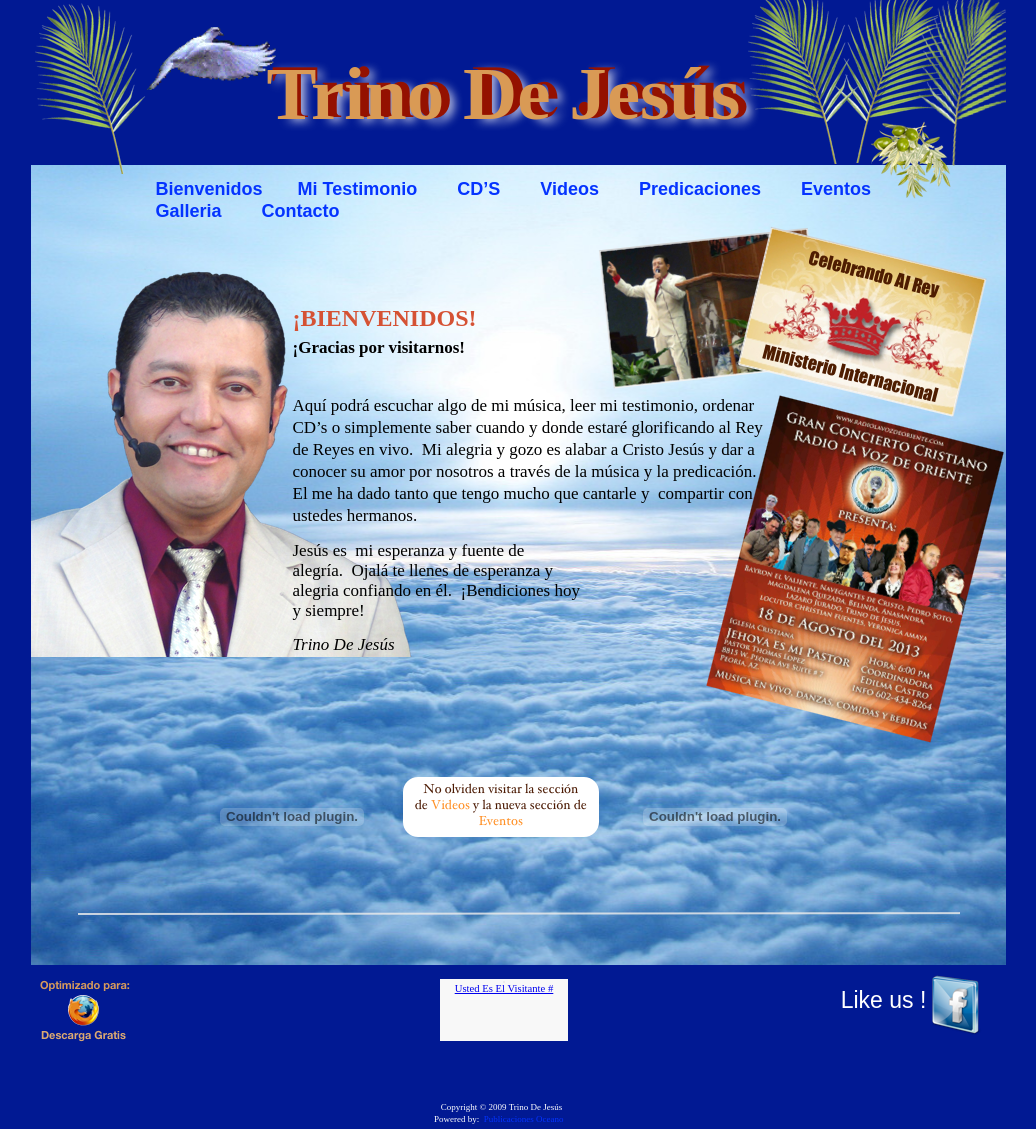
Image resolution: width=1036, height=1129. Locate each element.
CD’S (478, 189)
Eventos (838, 189)
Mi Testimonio (358, 189)
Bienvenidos (209, 189)
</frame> (504, 1010)
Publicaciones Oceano (524, 1119)
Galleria (189, 211)
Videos (569, 189)
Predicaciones (700, 189)
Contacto (301, 211)
